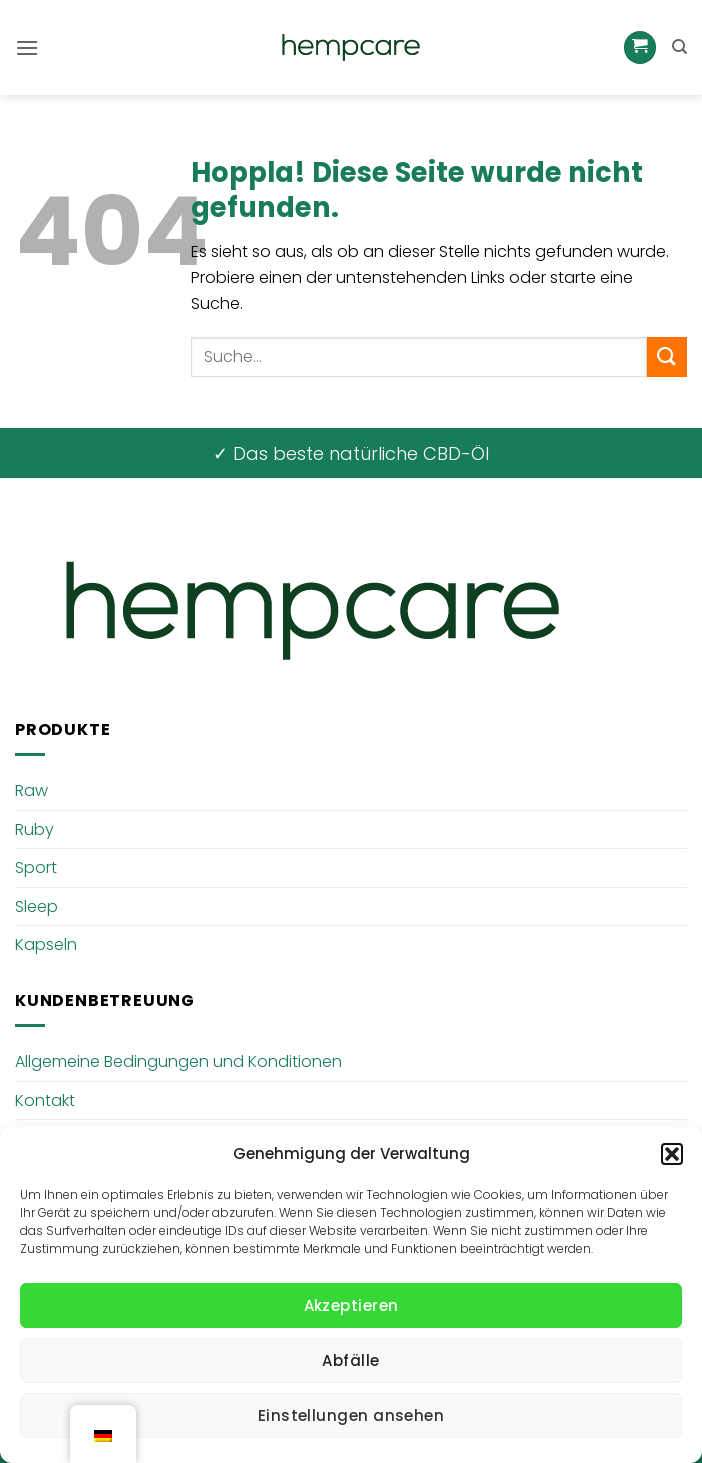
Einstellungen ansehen (351, 1415)
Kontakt (45, 1100)
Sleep (36, 906)
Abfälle (350, 1360)
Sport (36, 867)
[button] (672, 1154)
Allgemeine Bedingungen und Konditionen (178, 1061)
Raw (31, 790)
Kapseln (46, 944)
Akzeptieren (351, 1305)
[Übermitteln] (667, 356)
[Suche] (679, 47)
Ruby (34, 829)
